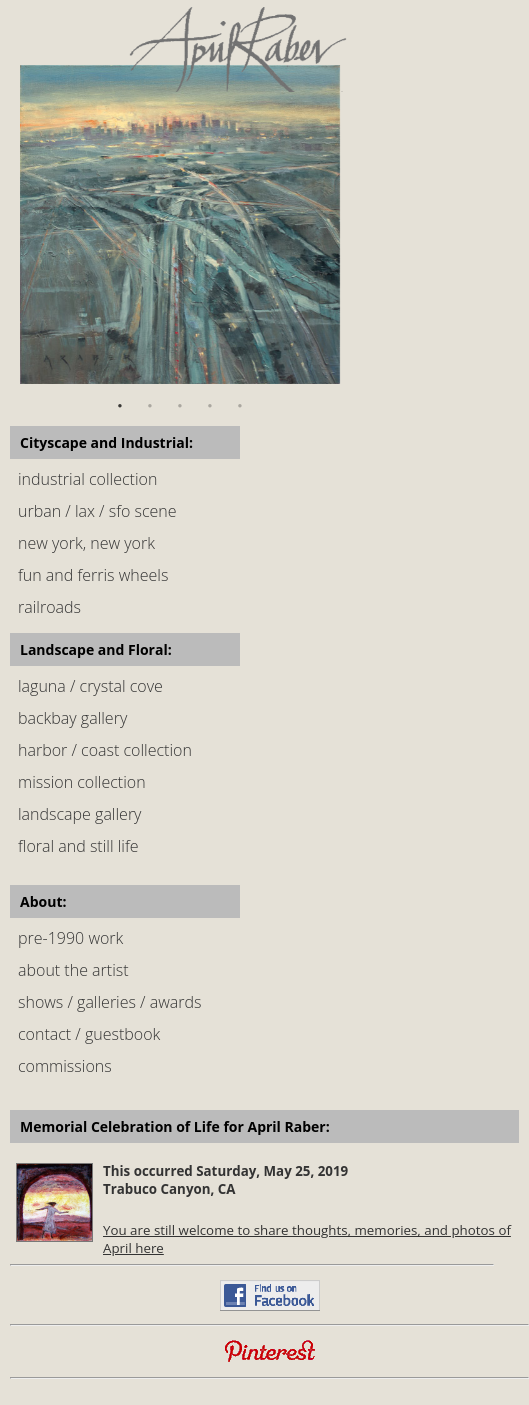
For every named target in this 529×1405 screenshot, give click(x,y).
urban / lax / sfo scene (97, 511)
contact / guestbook (89, 1034)
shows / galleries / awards (109, 1002)
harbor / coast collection (105, 750)
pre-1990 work (70, 938)
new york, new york (86, 543)
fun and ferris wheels (93, 575)
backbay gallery (72, 718)
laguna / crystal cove (90, 686)
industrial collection (87, 479)
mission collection (82, 782)
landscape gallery (79, 814)
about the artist (73, 970)
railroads (49, 607)
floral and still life (78, 846)
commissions (65, 1066)
